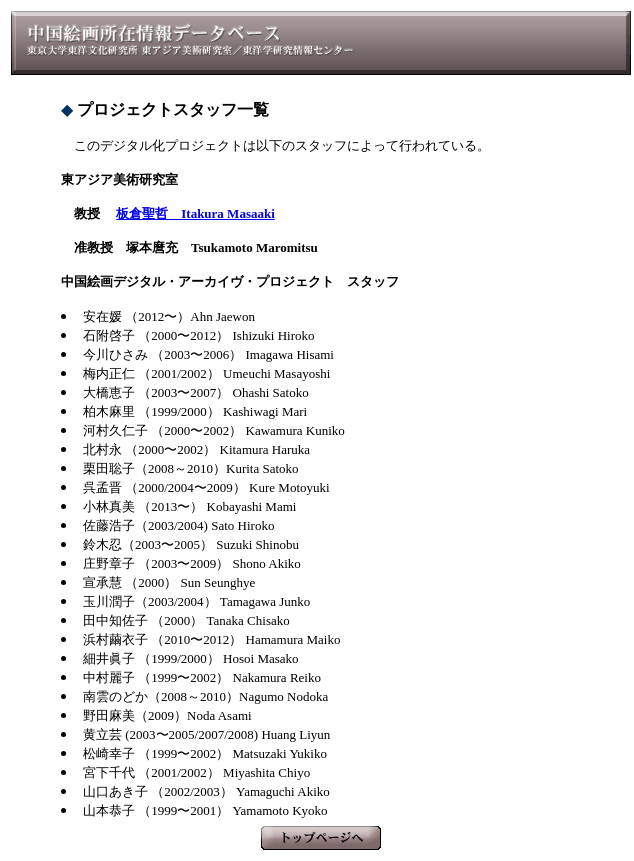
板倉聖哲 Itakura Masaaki (195, 213)
